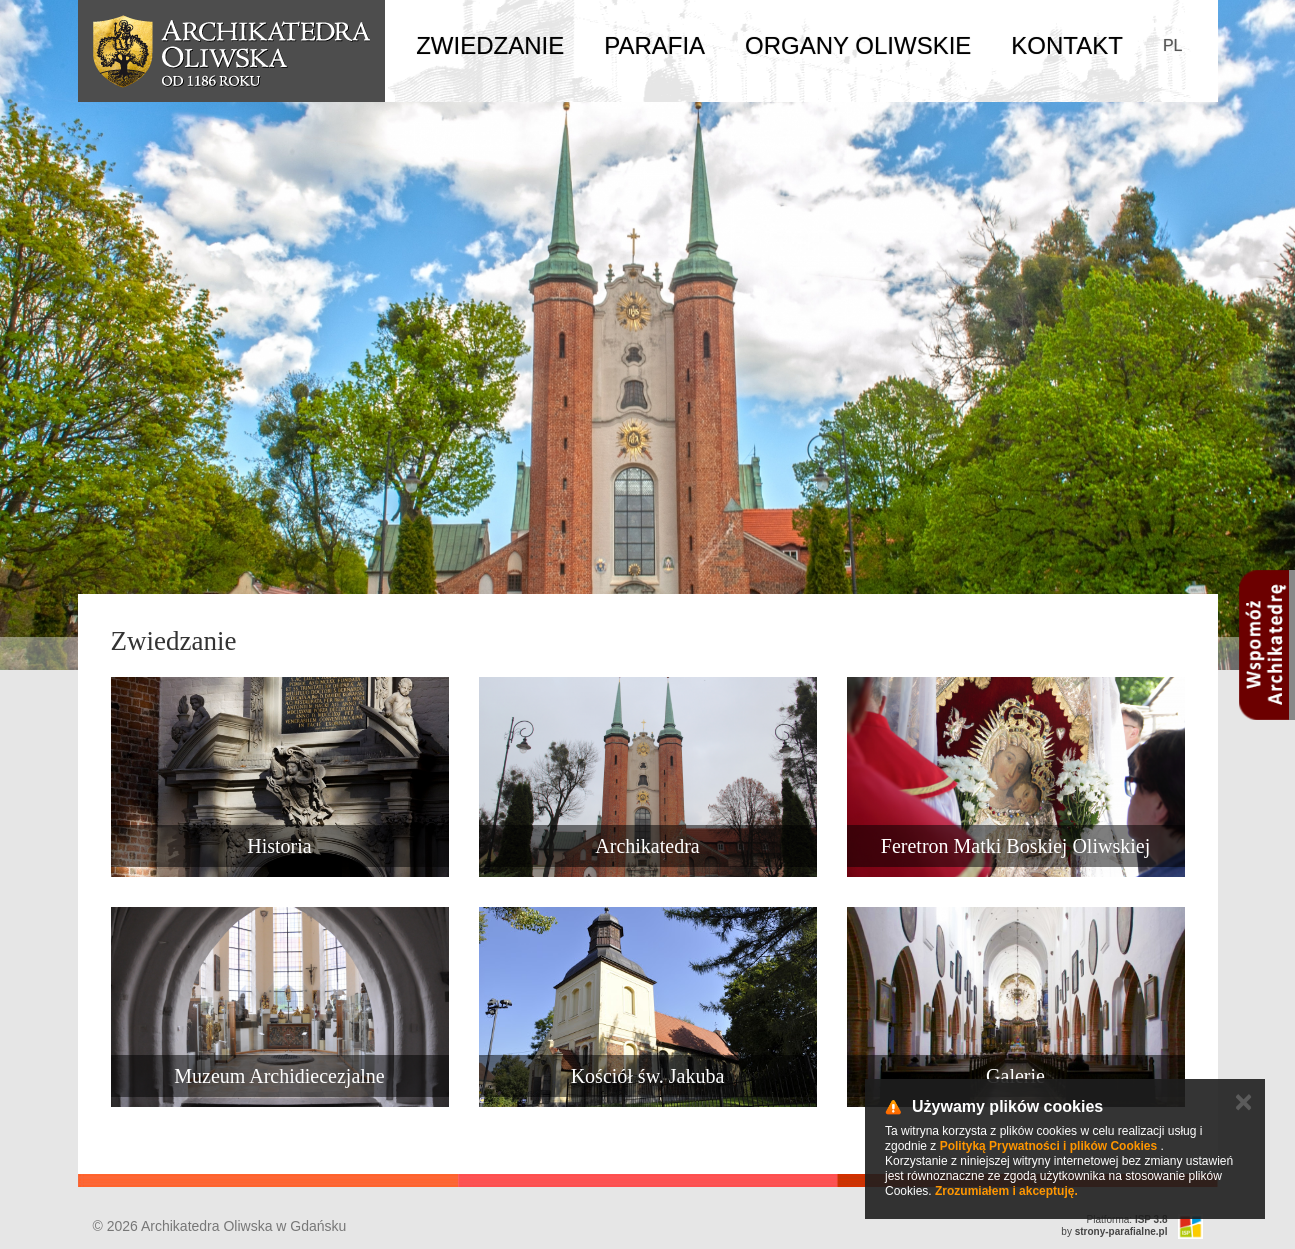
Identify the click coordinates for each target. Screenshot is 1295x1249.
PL (1173, 45)
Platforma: (1127, 1219)
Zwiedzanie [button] (490, 45)
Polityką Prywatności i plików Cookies (1048, 1146)
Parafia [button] (654, 45)
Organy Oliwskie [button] (858, 45)
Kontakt (1067, 45)
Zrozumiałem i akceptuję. (1006, 1191)
